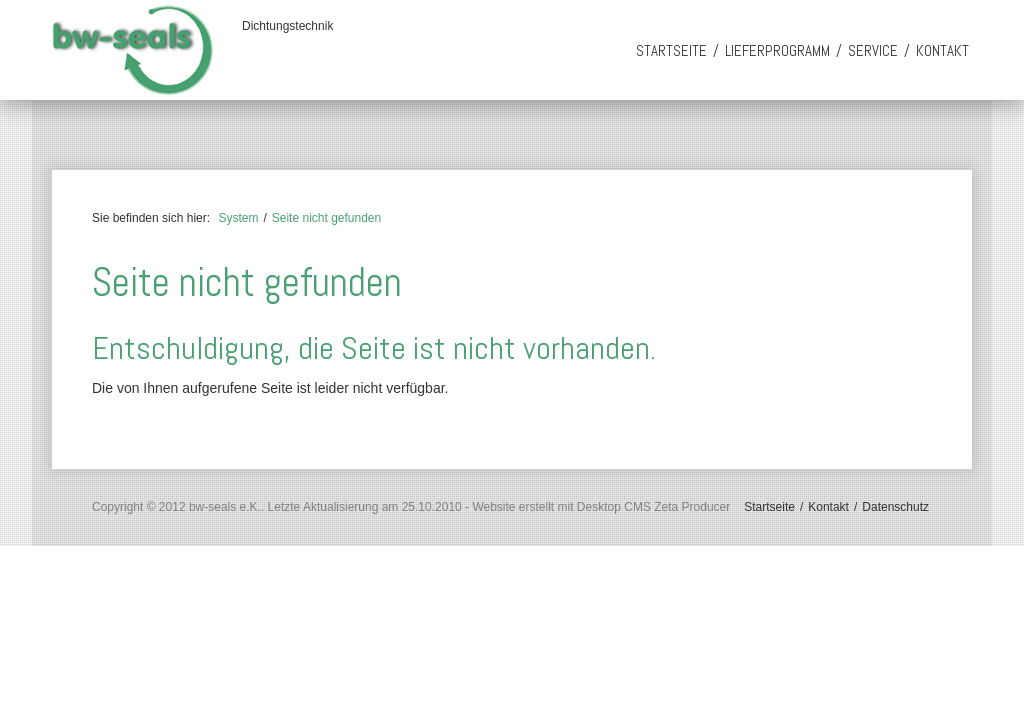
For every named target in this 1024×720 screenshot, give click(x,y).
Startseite (671, 50)
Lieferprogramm (777, 50)
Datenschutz (895, 507)
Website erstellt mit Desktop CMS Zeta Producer (601, 507)
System (238, 218)
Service (873, 50)
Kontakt (942, 50)
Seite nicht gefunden (326, 218)
